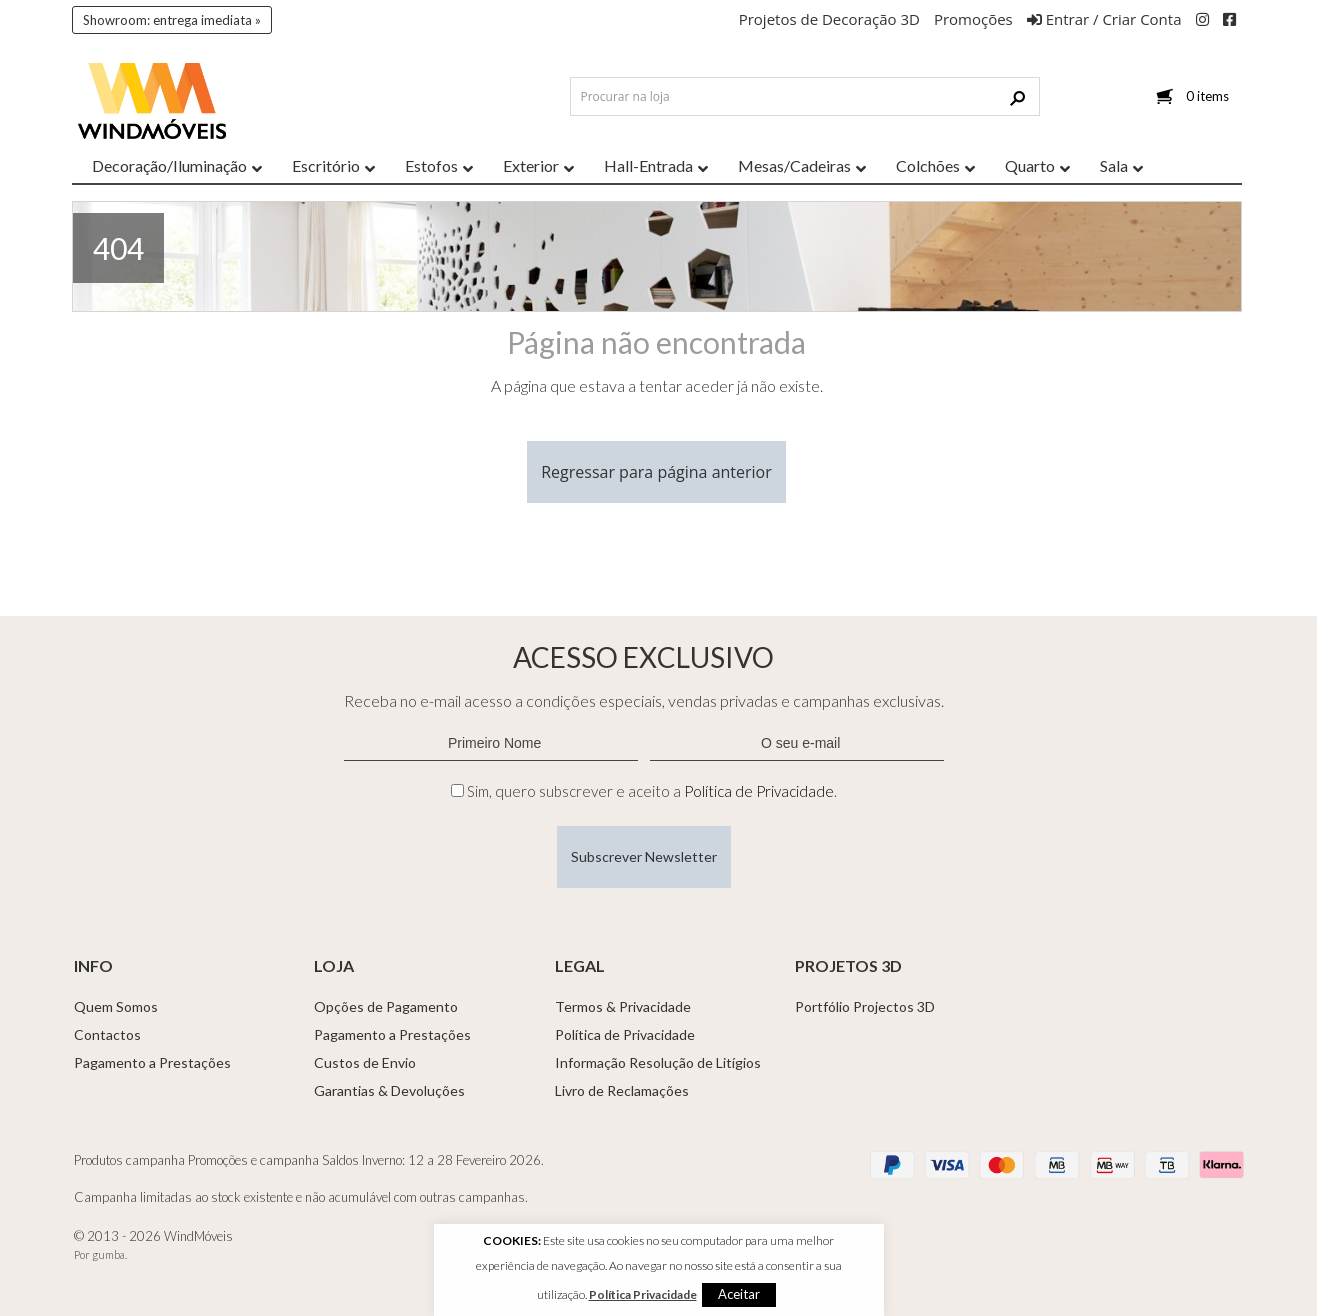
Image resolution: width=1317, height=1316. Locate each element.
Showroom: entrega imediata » (172, 20)
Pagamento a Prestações (152, 1062)
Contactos (107, 1034)
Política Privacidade (643, 1294)
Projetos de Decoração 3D (829, 19)
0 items (1207, 96)
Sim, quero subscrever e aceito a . (652, 791)
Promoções (973, 19)
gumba (108, 1254)
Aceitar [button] (739, 1294)
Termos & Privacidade (623, 1006)
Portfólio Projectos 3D (865, 1006)
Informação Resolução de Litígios (658, 1062)
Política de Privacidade (759, 791)
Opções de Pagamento (386, 1006)
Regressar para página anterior (656, 472)
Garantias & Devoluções (389, 1090)
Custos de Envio (365, 1062)
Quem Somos (116, 1006)
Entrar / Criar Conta (1104, 19)
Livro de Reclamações (622, 1090)
